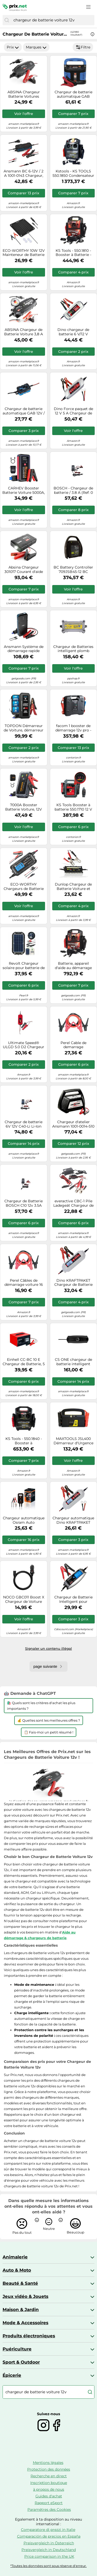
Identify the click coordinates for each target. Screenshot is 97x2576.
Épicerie (12, 2375)
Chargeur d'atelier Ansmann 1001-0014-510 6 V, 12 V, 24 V (73, 1124)
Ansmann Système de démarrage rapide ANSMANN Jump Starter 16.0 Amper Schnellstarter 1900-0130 (23, 649)
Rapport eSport (49, 2502)
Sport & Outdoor (21, 2362)
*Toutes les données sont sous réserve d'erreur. (48, 2566)
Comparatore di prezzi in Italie (48, 2529)
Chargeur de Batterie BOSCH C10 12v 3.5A (23, 1203)
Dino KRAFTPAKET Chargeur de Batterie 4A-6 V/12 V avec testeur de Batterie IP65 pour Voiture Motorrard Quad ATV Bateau (73, 1282)
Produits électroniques (29, 2335)
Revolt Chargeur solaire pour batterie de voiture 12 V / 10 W (24, 965)
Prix (13, 47)
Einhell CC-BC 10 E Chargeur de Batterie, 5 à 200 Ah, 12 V (24, 1361)
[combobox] (52, 20)
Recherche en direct (49, 2476)
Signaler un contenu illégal (48, 1648)
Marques (36, 47)
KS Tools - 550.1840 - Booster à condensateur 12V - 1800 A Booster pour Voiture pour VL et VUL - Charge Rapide (23, 1441)
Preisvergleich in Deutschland (48, 2549)
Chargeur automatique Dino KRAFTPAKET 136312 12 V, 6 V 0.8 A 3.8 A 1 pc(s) (73, 1520)
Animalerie (15, 2257)
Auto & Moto (17, 2270)
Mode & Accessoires (25, 2322)
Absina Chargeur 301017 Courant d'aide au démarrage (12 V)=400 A (23, 569)
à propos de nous (48, 2489)
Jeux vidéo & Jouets (25, 2296)
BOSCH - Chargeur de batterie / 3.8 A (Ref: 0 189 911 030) (73, 490)
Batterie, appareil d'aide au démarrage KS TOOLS (73, 965)
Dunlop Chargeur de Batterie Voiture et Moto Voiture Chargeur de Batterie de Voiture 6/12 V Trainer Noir (73, 886)
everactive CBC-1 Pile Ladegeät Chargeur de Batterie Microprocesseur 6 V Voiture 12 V (73, 1203)
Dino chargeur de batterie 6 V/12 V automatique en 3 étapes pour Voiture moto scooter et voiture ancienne (73, 332)
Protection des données (48, 2469)
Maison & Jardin (21, 2309)
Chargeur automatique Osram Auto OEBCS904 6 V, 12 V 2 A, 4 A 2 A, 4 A (23, 1520)
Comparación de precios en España (48, 2536)
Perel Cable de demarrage (73, 1045)
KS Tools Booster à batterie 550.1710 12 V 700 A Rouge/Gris (73, 807)
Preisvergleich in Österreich (49, 2543)
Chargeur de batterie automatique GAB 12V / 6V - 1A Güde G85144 (24, 411)
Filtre (83, 47)
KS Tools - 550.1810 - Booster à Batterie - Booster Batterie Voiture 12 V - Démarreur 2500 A (73, 252)
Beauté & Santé (20, 2283)
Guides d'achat (48, 2496)
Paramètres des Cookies (49, 2509)
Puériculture (17, 2349)
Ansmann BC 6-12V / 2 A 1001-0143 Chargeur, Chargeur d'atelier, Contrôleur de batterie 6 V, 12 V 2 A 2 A (23, 173)
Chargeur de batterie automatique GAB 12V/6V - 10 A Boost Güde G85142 (73, 94)
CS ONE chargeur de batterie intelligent (73, 1361)
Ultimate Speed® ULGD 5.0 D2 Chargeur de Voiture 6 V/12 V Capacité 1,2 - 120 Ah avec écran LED (23, 1045)
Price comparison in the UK (49, 2556)
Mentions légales (48, 2462)
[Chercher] (7, 20)
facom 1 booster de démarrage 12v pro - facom (73, 728)
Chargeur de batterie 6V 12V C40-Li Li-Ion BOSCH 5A (23, 1124)
